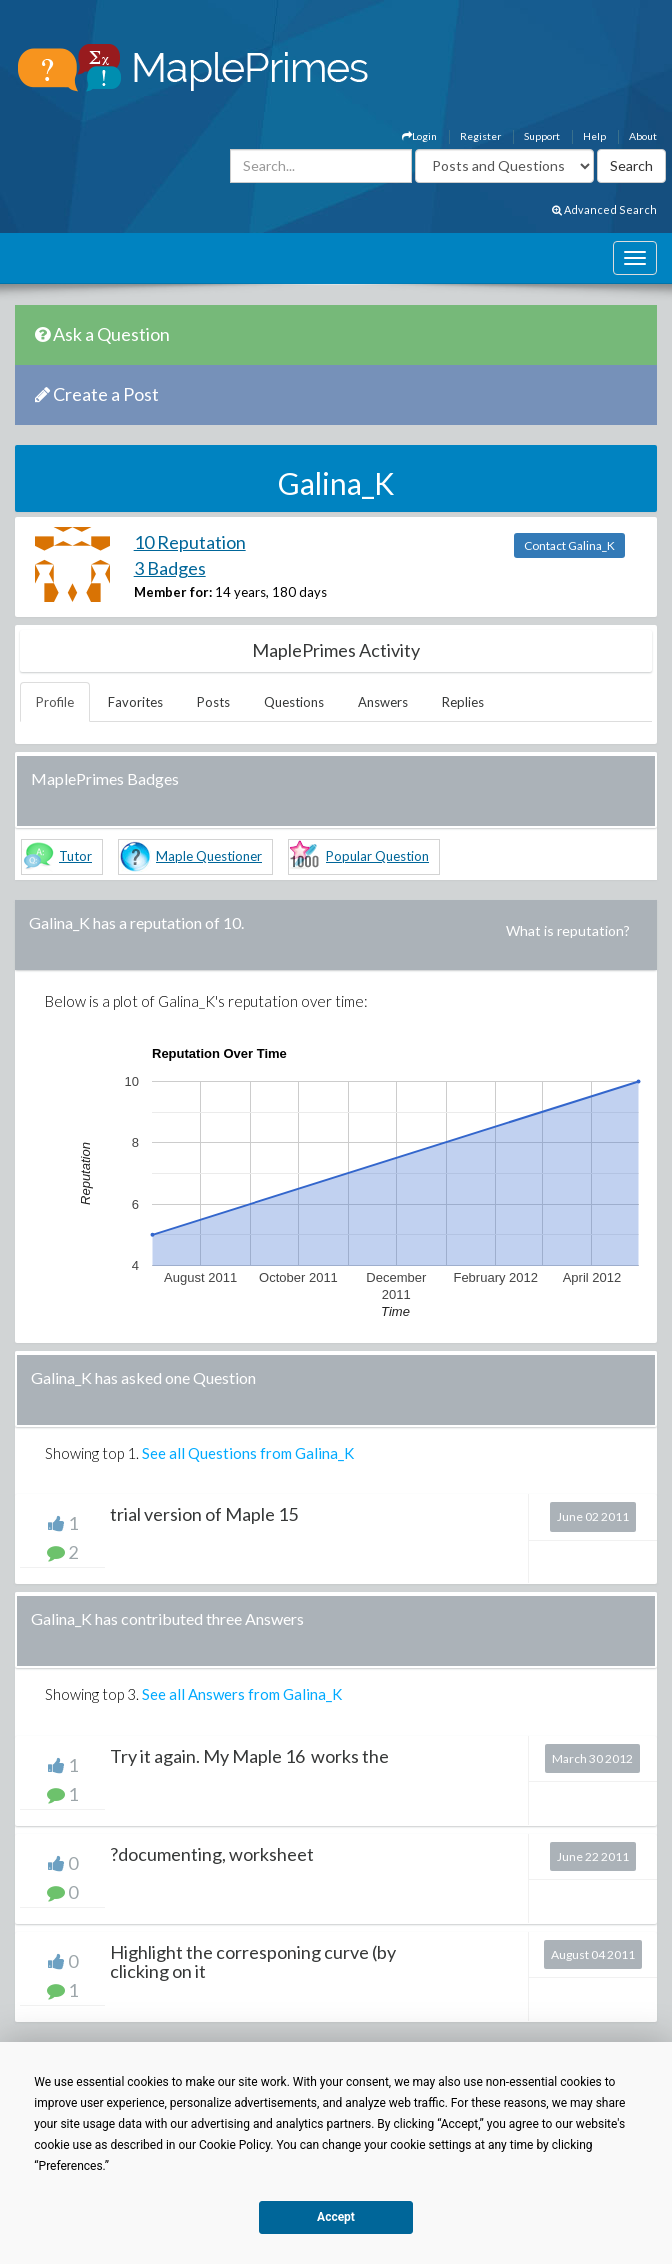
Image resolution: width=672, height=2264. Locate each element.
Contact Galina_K (569, 545)
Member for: (173, 592)
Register (480, 136)
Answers (383, 702)
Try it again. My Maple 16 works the (249, 1756)
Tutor (75, 856)
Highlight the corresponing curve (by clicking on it (253, 1962)
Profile (55, 702)
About (643, 136)
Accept (336, 2217)
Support (542, 136)
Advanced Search (604, 209)
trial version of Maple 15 (204, 1514)
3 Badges (170, 568)
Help (594, 136)
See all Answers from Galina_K (242, 1694)
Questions (294, 702)
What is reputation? (568, 930)
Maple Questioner (209, 856)
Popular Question (377, 856)
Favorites (135, 702)
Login (419, 136)
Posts (213, 702)
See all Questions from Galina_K (248, 1453)
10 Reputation (190, 542)
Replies (463, 702)
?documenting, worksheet (212, 1854)
